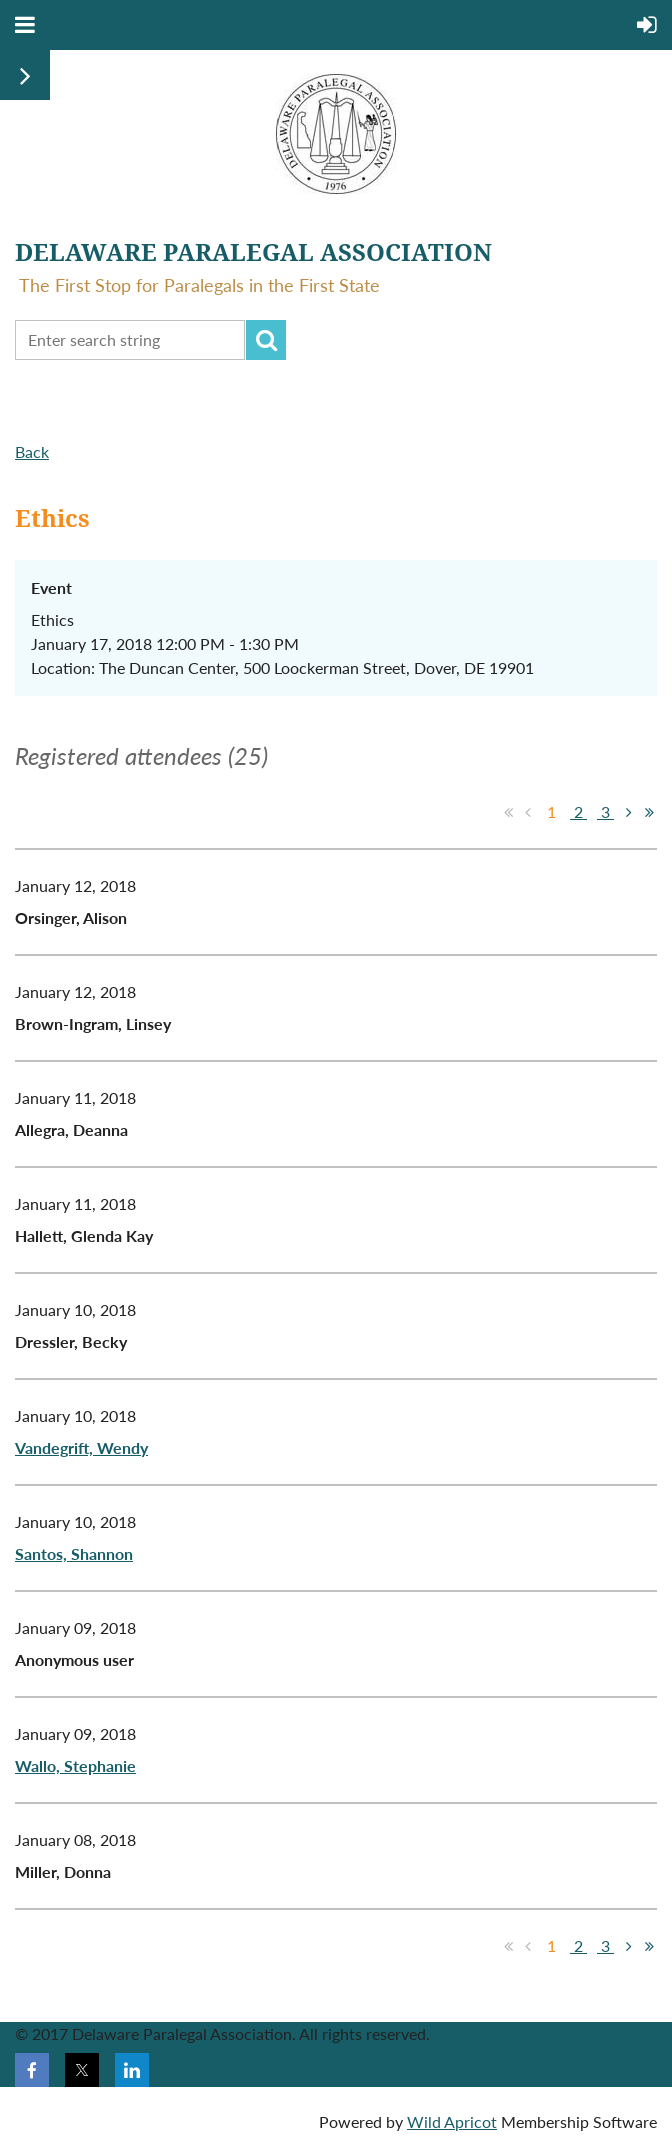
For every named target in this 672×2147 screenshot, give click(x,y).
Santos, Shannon (74, 1553)
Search (266, 340)
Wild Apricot (452, 2121)
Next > (629, 812)
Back (32, 451)
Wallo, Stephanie (75, 1765)
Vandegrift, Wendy (81, 1447)
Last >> (649, 812)
